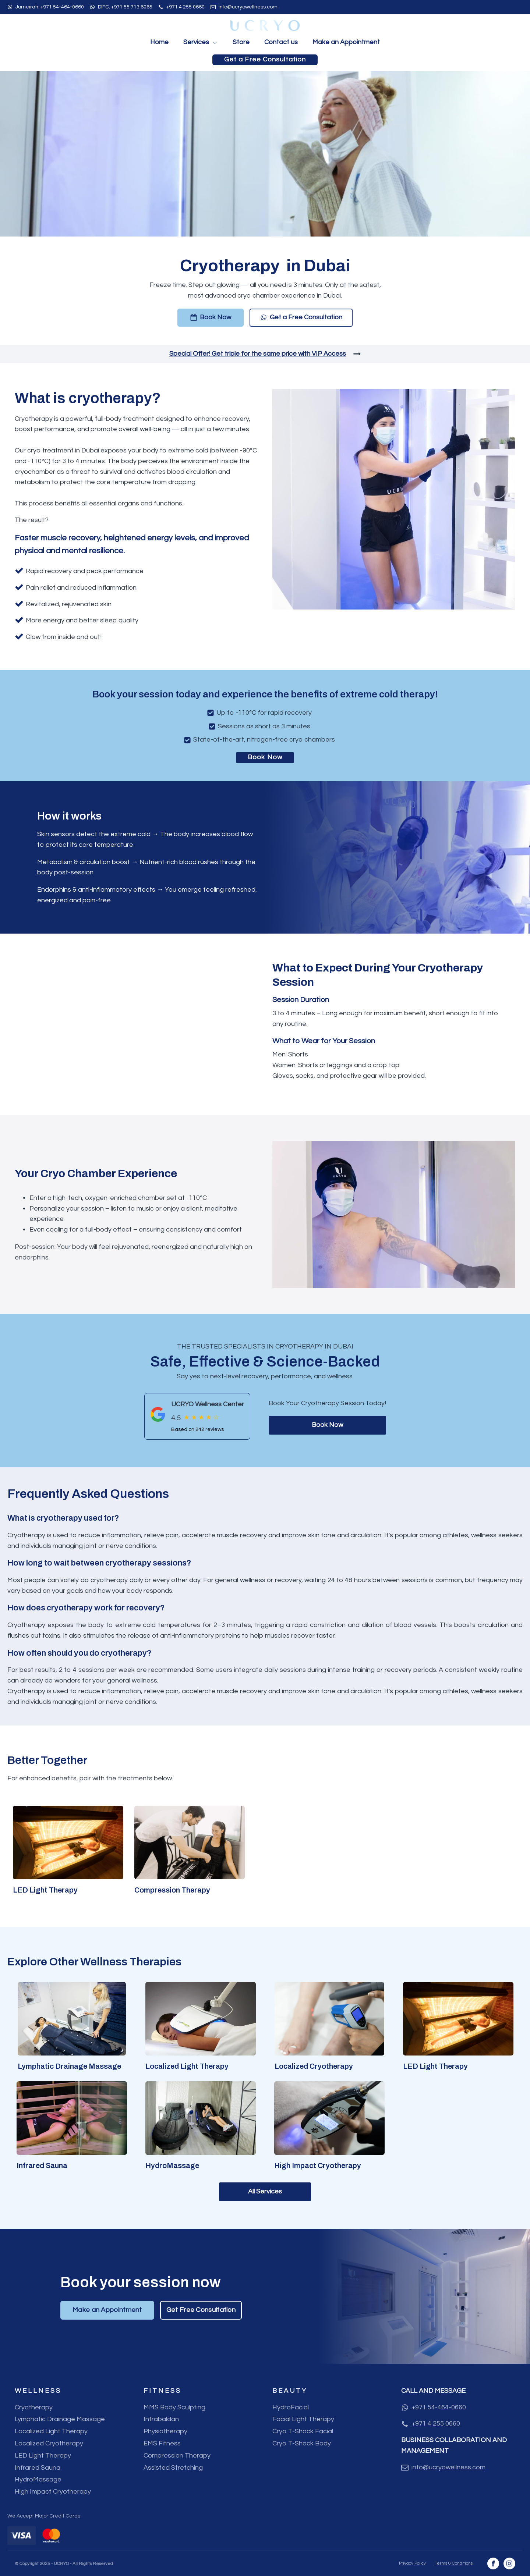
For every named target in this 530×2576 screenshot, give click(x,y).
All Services (265, 2191)
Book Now (265, 757)
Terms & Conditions (454, 2563)
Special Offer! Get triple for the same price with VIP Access (257, 353)
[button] (210, 318)
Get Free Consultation (201, 2309)
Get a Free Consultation (265, 59)
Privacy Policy (412, 2563)
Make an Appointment (346, 42)
